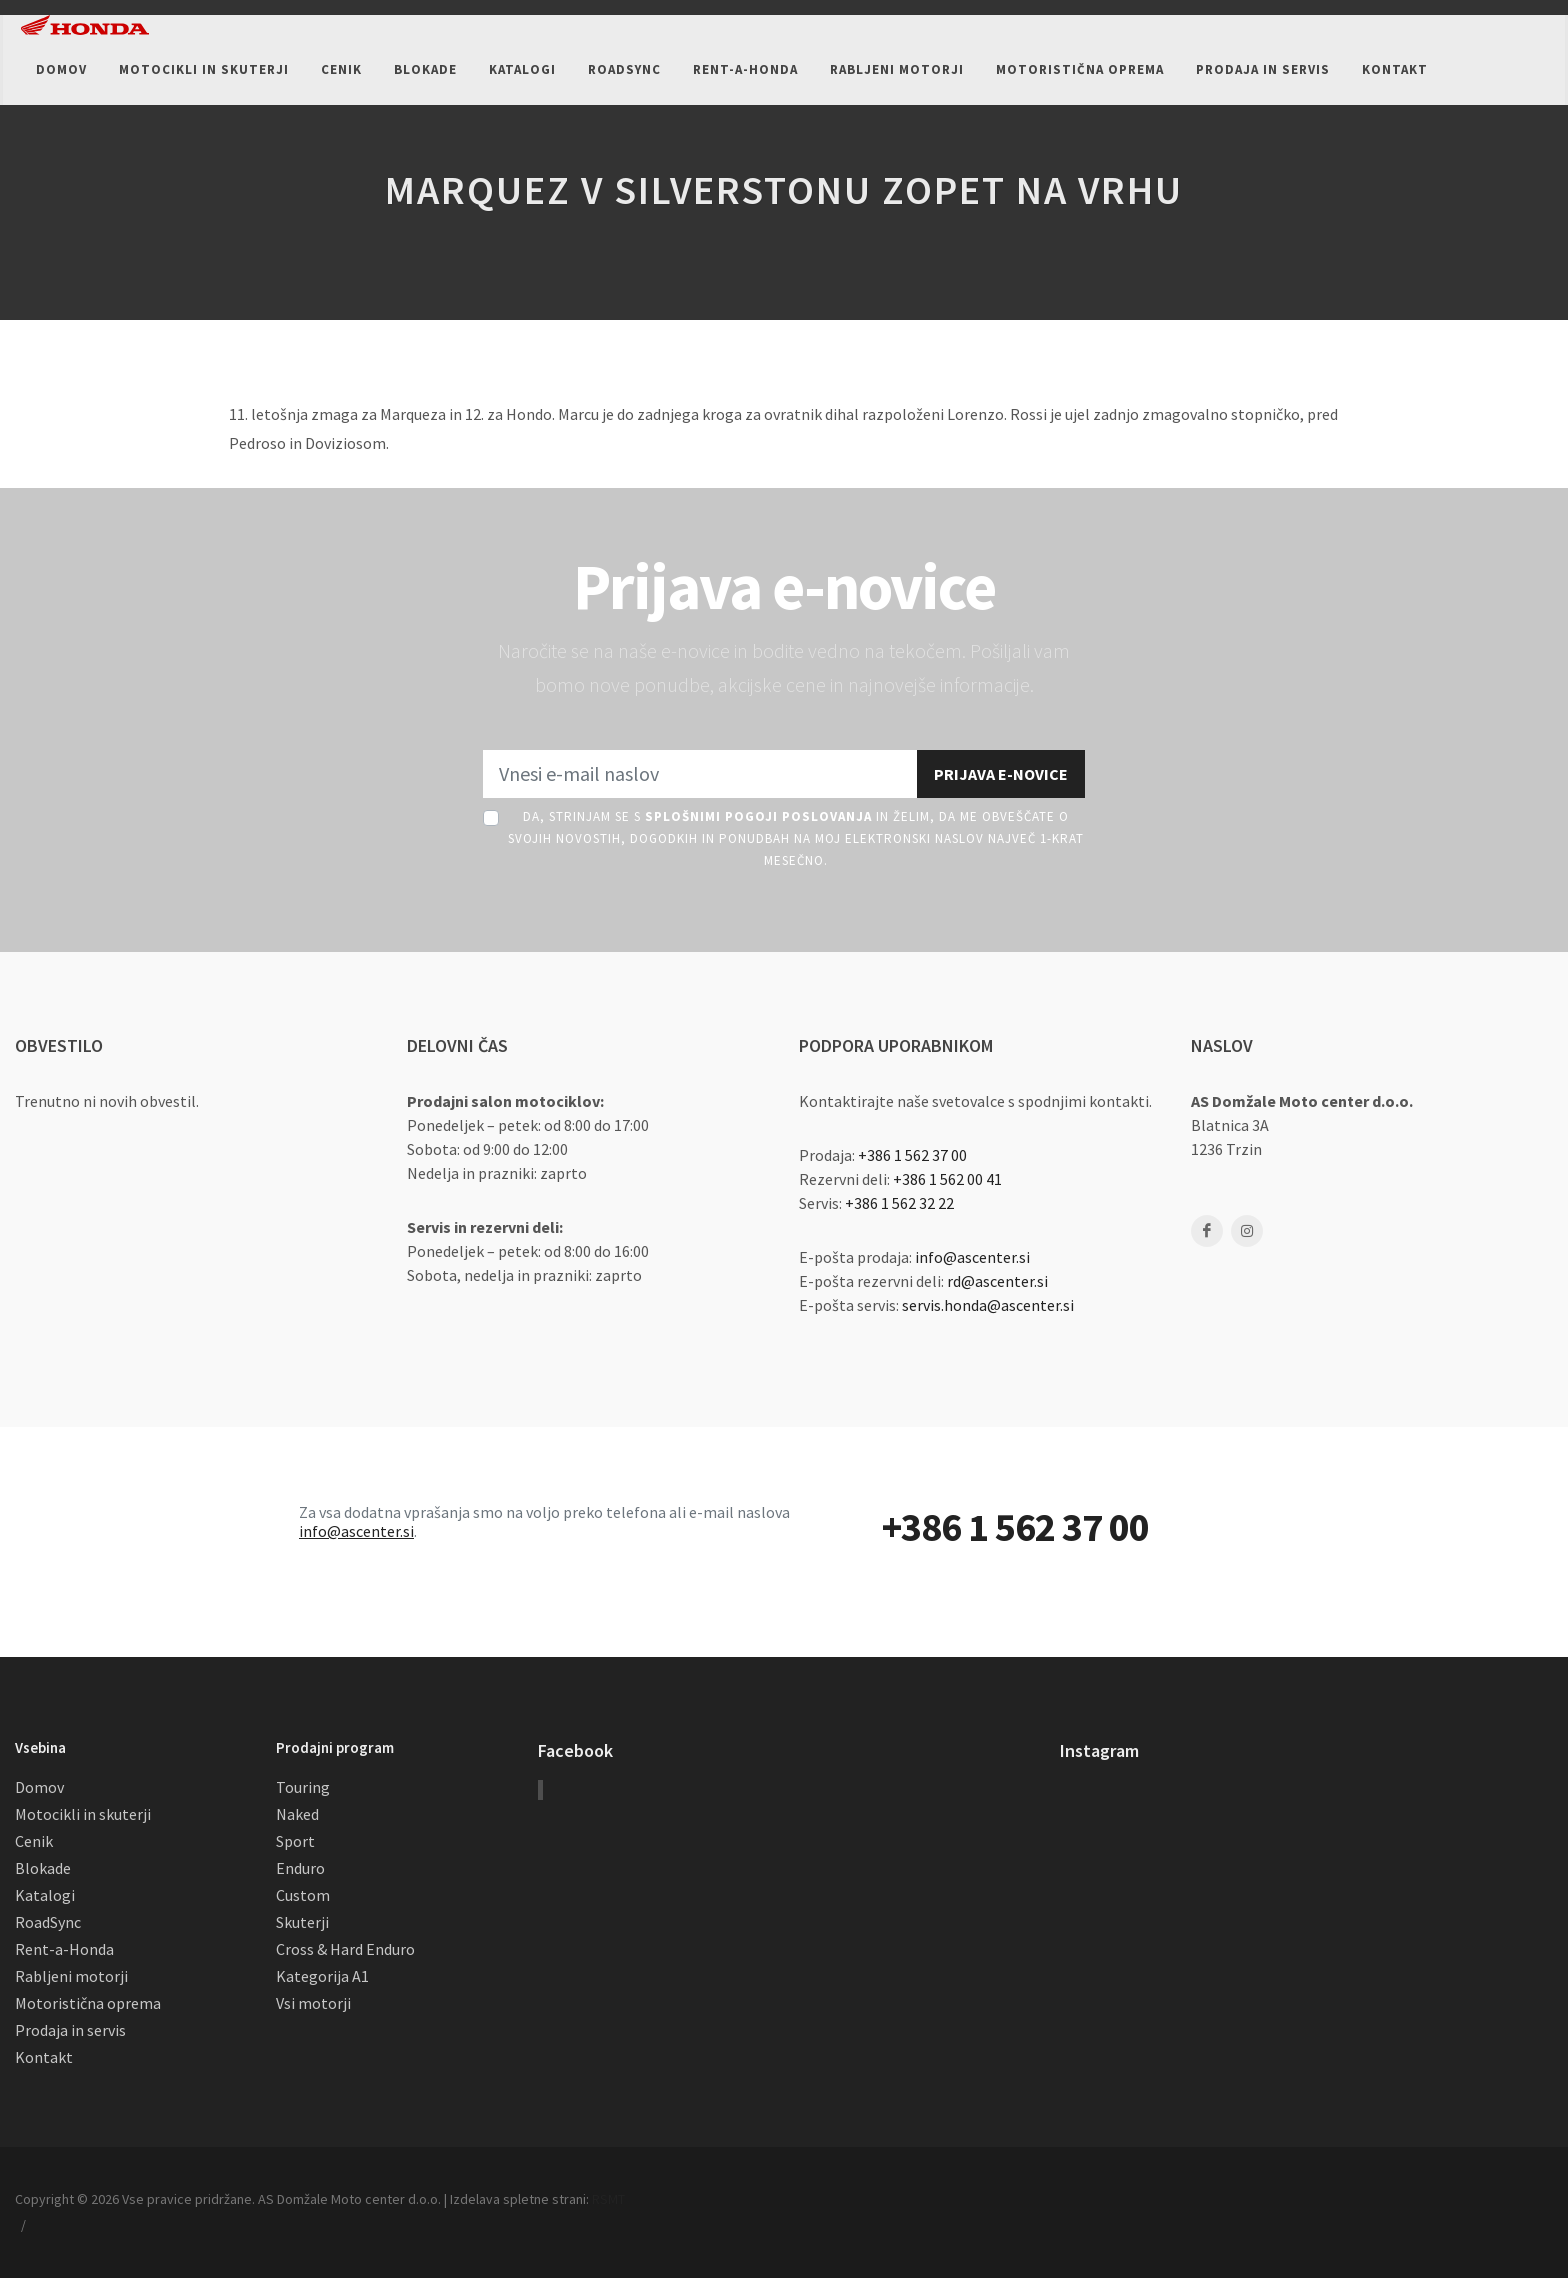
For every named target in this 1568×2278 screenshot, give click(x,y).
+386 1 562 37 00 (912, 1155)
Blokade (43, 1868)
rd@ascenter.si (997, 1281)
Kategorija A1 (322, 1976)
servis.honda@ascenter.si (988, 1305)
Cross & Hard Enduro (345, 1949)
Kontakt (44, 2057)
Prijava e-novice (1001, 774)
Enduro (300, 1868)
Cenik (34, 1841)
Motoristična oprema (88, 2003)
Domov (39, 1787)
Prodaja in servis (70, 2030)
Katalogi (45, 1895)
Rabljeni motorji (71, 1976)
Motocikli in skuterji (83, 1814)
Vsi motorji (313, 2003)
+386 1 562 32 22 (899, 1203)
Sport (295, 1841)
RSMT (608, 2199)
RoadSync (48, 1922)
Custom (303, 1895)
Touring (303, 1787)
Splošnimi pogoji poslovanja (758, 816)
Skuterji (302, 1922)
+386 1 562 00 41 (947, 1179)
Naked (297, 1814)
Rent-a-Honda (64, 1949)
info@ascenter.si (972, 1257)
